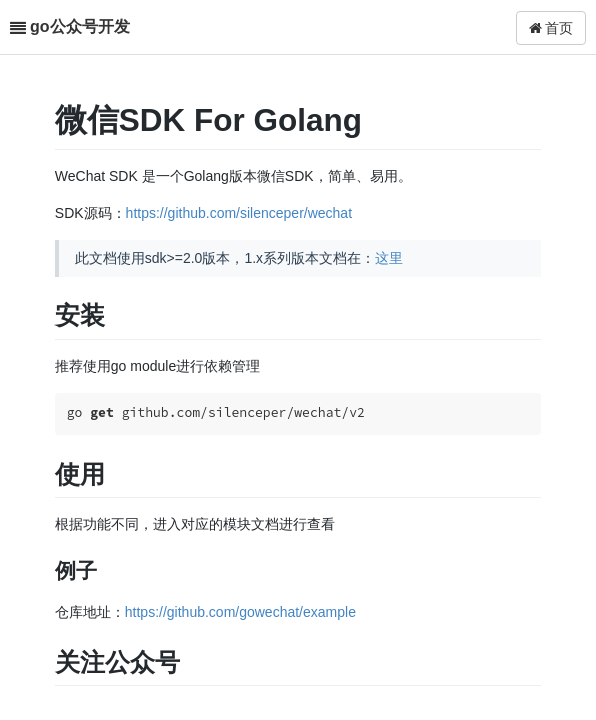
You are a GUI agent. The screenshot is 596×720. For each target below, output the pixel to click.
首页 (551, 28)
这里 (389, 258)
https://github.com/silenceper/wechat (239, 213)
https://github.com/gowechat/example (240, 612)
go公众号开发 (80, 26)
